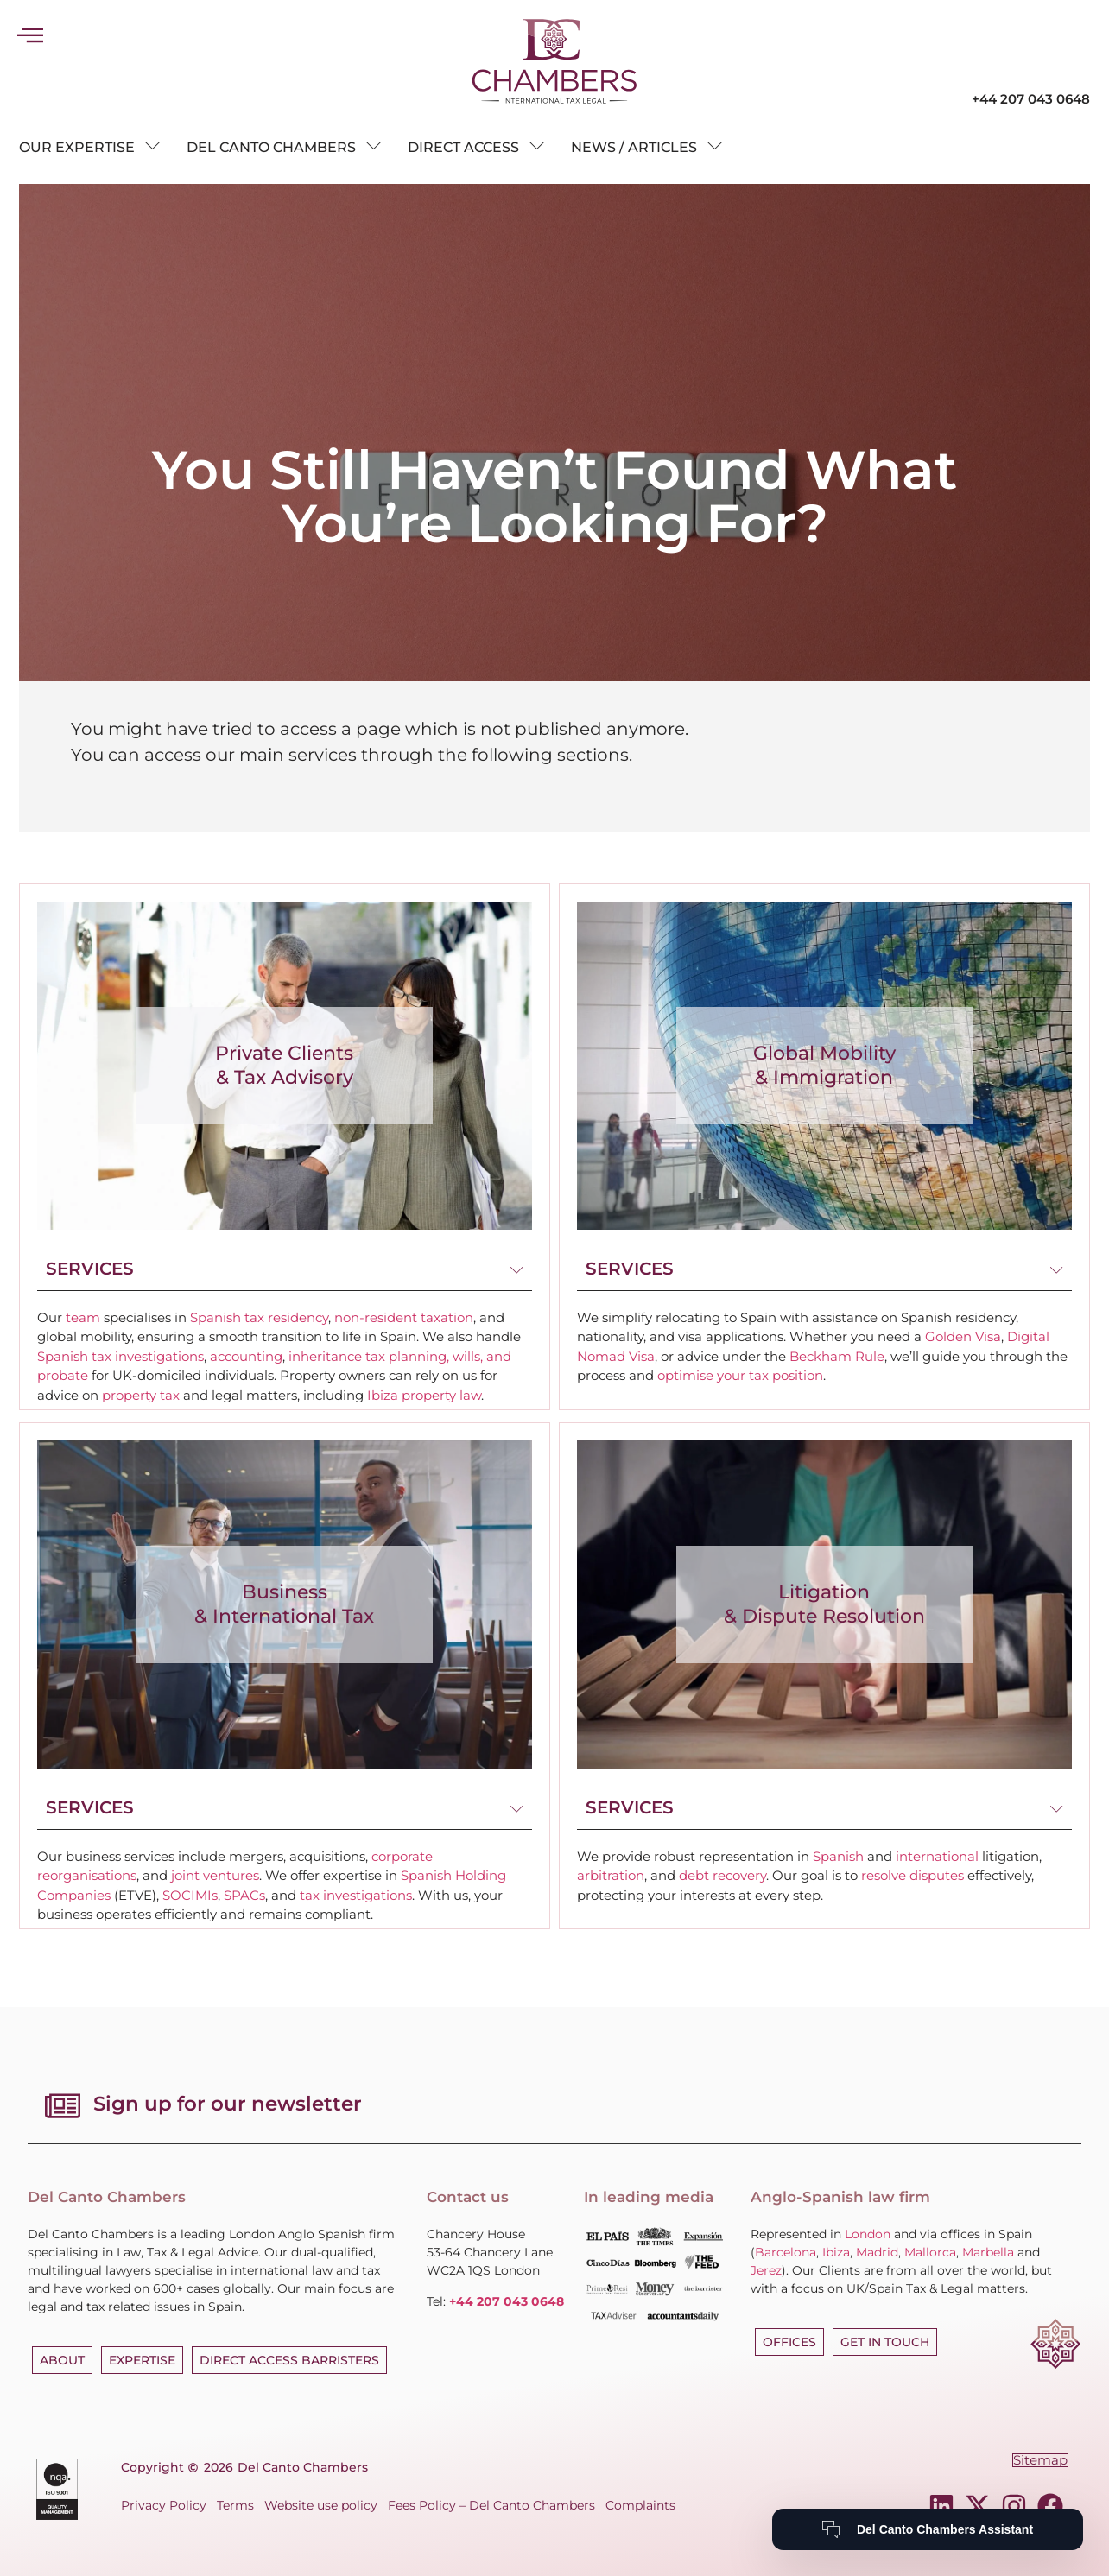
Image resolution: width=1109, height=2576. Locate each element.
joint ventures (215, 1875)
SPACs (244, 1895)
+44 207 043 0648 (1031, 99)
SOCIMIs (190, 1895)
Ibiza (836, 2252)
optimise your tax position (740, 1375)
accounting (246, 1356)
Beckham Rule (836, 1356)
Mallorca (930, 2252)
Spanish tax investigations (120, 1356)
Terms (235, 2505)
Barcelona (785, 2252)
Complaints (640, 2505)
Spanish (838, 1856)
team (83, 1317)
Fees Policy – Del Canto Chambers (491, 2505)
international (937, 1856)
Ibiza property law (424, 1395)
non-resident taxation (403, 1317)
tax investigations (356, 1895)
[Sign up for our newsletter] (60, 2105)
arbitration (610, 1875)
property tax (141, 1395)
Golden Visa (963, 1336)
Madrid (877, 2252)
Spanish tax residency (259, 1317)
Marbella (988, 2252)
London (867, 2234)
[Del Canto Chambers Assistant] (927, 2529)
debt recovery (722, 1875)
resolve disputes (912, 1875)
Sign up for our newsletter (223, 2104)
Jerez (766, 2270)
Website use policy (320, 2505)
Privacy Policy (163, 2505)
